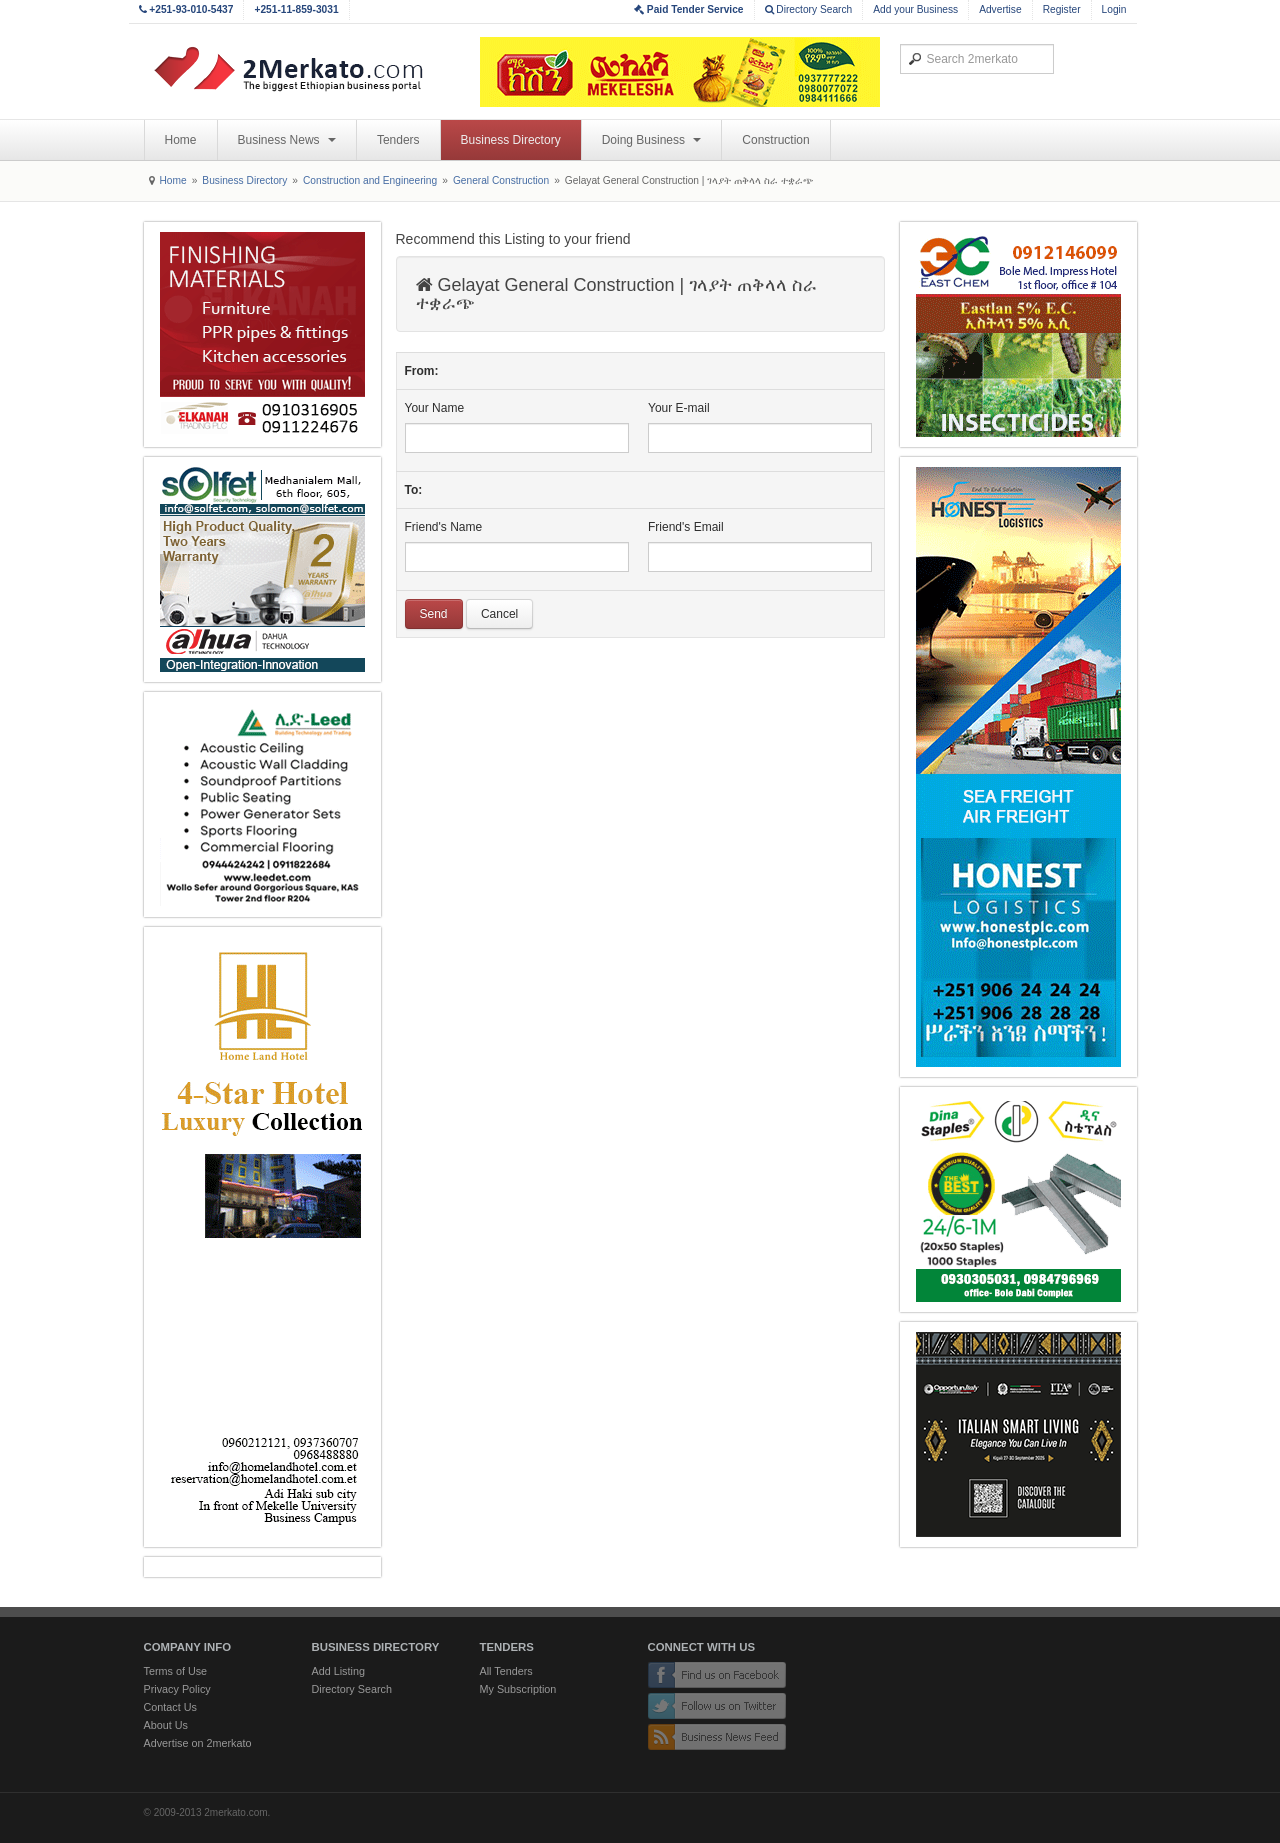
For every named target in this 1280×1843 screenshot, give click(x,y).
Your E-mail (679, 408)
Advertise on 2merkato (198, 1743)
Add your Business (915, 9)
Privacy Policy (177, 1689)
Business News (287, 140)
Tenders (398, 140)
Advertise (1000, 9)
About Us (166, 1725)
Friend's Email (686, 527)
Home (181, 140)
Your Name (435, 408)
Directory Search (809, 9)
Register (1062, 9)
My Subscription (518, 1689)
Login (1114, 9)
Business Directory (511, 140)
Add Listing (338, 1671)
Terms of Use (176, 1671)
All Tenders (506, 1671)
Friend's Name (444, 527)
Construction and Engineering (370, 180)
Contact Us (170, 1707)
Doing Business (652, 140)
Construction (775, 140)
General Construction (501, 180)
